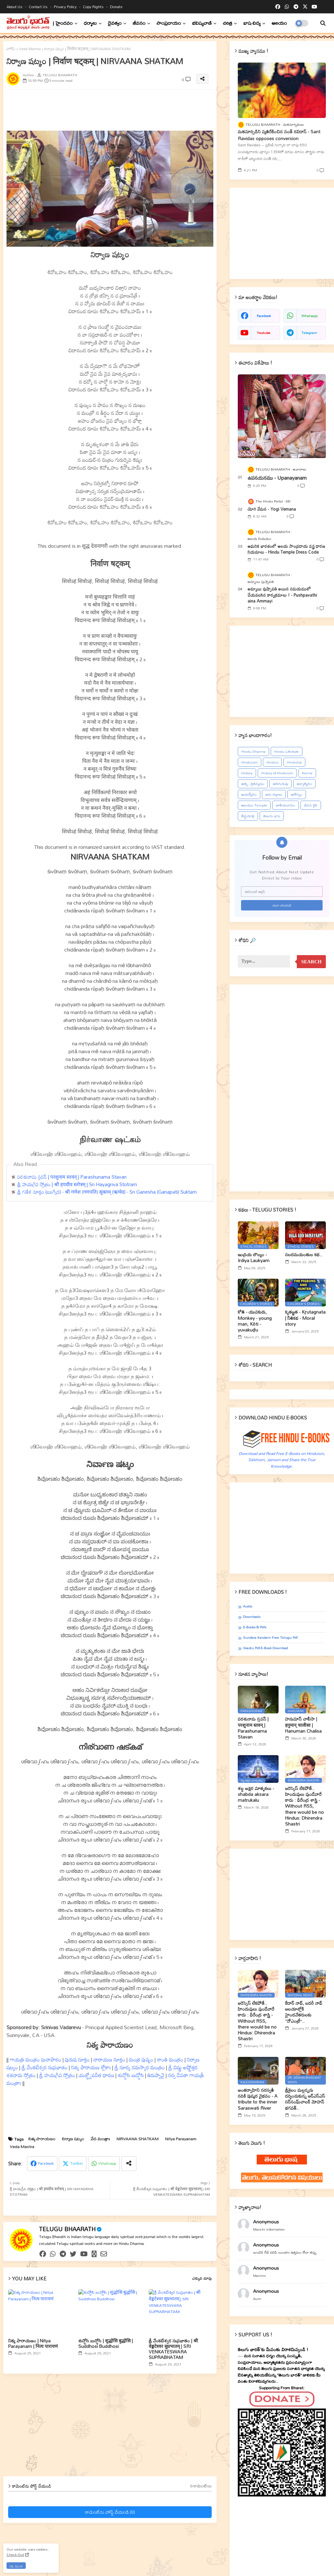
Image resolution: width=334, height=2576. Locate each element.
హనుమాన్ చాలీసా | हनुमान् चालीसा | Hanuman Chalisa (303, 1725)
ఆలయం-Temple (254, 805)
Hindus (272, 762)
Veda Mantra (30, 49)
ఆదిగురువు (280, 783)
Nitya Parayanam (180, 2139)
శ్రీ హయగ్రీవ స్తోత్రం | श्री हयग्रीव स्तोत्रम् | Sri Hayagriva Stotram (77, 1184)
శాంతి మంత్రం (170, 2059)
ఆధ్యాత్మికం (304, 783)
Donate (116, 7)
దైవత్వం (115, 23)
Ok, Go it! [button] (16, 2566)
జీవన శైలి (310, 805)
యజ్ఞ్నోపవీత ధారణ (96, 2075)
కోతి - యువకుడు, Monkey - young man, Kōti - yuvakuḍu (255, 1321)
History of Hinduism (277, 773)
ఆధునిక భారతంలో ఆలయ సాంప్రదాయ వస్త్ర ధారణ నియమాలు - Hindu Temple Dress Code (286, 549)
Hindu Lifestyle (286, 751)
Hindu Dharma (253, 751)
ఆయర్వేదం (249, 794)
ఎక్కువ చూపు (202, 2278)
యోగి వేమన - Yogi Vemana (272, 509)
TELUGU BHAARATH (67, 2229)
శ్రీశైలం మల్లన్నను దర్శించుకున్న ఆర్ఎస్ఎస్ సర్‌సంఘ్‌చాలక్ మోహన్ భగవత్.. (305, 2099)
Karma (307, 773)
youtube (263, 332)
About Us (15, 7)
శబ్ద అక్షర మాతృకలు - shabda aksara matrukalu (256, 1794)
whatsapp (309, 315)
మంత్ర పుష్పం (141, 2059)
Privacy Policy (66, 7)
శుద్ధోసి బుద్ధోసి (131, 2075)
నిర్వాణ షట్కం (73, 2139)
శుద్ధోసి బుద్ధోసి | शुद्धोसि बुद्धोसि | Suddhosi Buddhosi (105, 2343)
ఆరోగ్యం (296, 794)
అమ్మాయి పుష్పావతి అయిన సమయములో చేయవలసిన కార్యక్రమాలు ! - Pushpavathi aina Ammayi (282, 595)
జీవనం (139, 23)
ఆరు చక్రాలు (274, 794)
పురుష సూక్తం (77, 2059)
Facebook (46, 2163)
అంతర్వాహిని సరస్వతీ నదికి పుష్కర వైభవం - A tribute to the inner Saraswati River (258, 2099)
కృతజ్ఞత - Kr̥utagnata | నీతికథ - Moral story (305, 1318)
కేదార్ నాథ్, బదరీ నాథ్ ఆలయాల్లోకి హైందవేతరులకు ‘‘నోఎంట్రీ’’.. (303, 2012)
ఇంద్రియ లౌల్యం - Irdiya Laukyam (253, 1257)
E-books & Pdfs (254, 1627)
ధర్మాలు (90, 23)
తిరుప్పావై (155, 2075)
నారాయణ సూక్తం (109, 2059)
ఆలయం (279, 23)
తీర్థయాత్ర (247, 816)
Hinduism (249, 762)
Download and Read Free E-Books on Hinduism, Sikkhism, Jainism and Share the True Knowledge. (282, 1459)
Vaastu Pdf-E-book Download (265, 1648)
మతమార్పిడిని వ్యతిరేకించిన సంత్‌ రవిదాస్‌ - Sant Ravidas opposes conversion (279, 135)
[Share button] (128, 2163)
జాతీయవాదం (285, 805)
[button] (322, 23)
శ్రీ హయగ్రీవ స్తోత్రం (57, 2075)
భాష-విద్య (252, 23)
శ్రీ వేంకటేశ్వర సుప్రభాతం (45, 2067)
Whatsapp (107, 2163)
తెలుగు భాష (271, 816)
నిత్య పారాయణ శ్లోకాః (91, 2067)
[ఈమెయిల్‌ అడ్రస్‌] (282, 891)
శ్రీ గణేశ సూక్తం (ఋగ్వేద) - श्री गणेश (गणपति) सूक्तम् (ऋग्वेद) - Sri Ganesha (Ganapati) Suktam (107, 1192)
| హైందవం (63, 23)
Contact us (39, 7)
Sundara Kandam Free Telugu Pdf (270, 1637)
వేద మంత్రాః (100, 2139)
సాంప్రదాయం (169, 23)
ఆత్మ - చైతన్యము (252, 783)
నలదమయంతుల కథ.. (303, 1255)
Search (311, 961)
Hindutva (294, 762)
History (246, 773)
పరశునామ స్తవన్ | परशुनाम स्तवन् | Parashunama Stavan (72, 1177)
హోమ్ (11, 49)
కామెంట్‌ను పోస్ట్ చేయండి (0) (110, 2512)
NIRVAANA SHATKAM (137, 2139)
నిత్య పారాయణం (41, 2139)
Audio (247, 1606)
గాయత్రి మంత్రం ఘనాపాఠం (35, 2059)
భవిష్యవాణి (202, 23)
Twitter (76, 2163)
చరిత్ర (227, 23)
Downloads (251, 1617)
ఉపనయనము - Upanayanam (277, 477)
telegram (309, 332)
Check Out (15, 2554)
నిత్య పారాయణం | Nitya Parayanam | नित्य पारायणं (33, 2343)
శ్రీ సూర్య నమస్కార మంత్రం (139, 2067)
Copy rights (94, 7)
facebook (264, 315)
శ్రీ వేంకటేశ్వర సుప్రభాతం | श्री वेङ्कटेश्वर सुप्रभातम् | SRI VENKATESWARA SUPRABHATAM (173, 2349)
